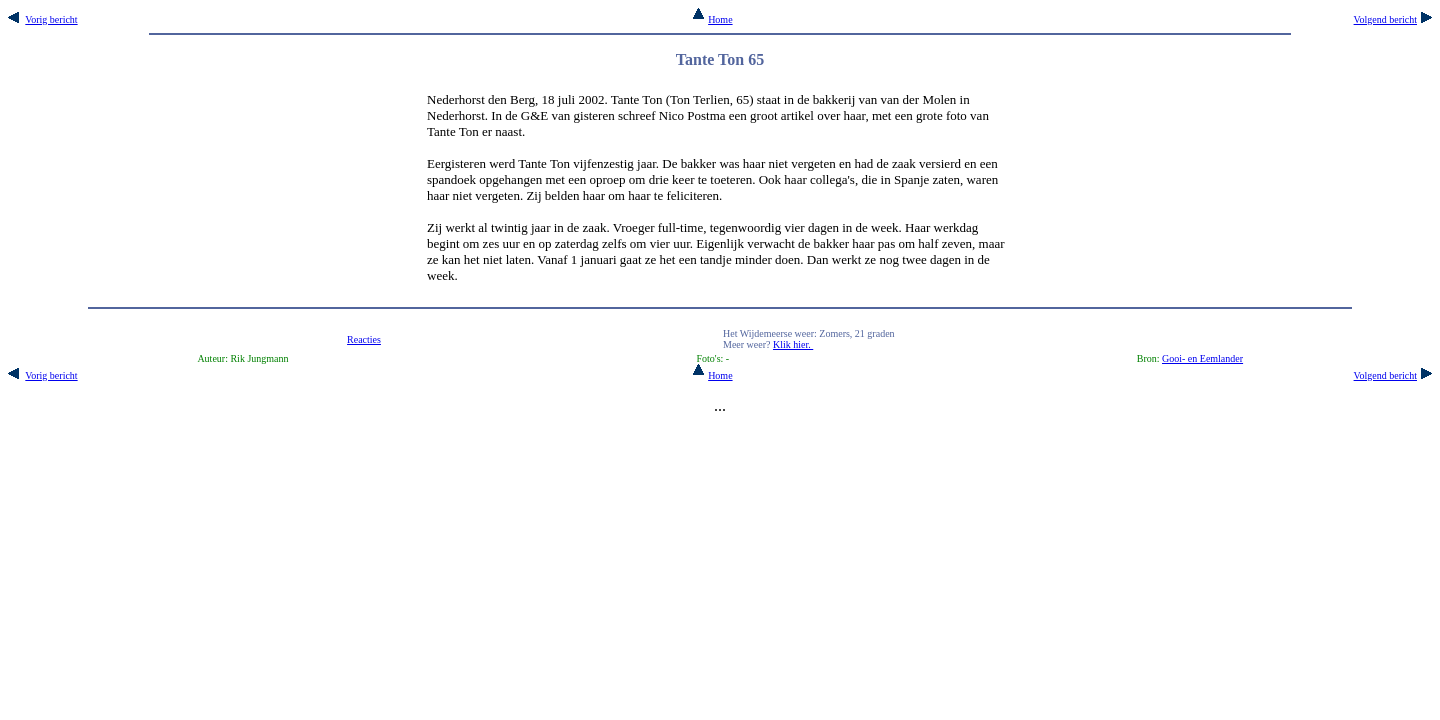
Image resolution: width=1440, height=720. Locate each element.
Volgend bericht (1385, 19)
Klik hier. (793, 344)
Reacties (364, 339)
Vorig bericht (51, 19)
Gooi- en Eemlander (1202, 358)
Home (712, 19)
